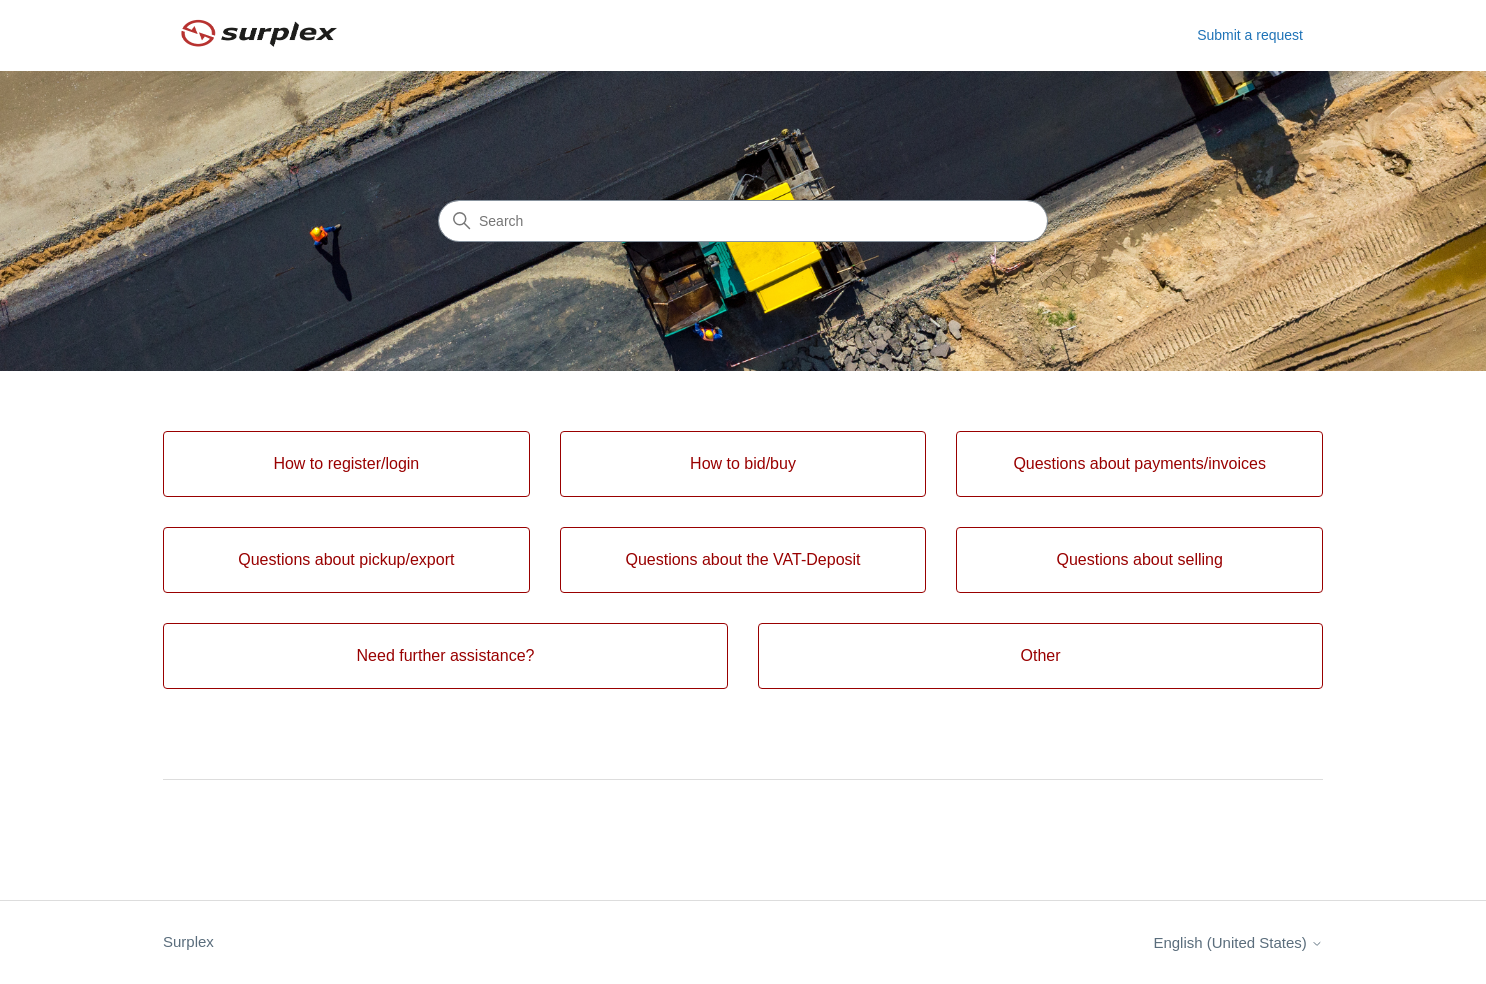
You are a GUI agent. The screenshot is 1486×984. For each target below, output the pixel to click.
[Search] (743, 221)
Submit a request (1250, 35)
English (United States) (1238, 942)
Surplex (188, 941)
